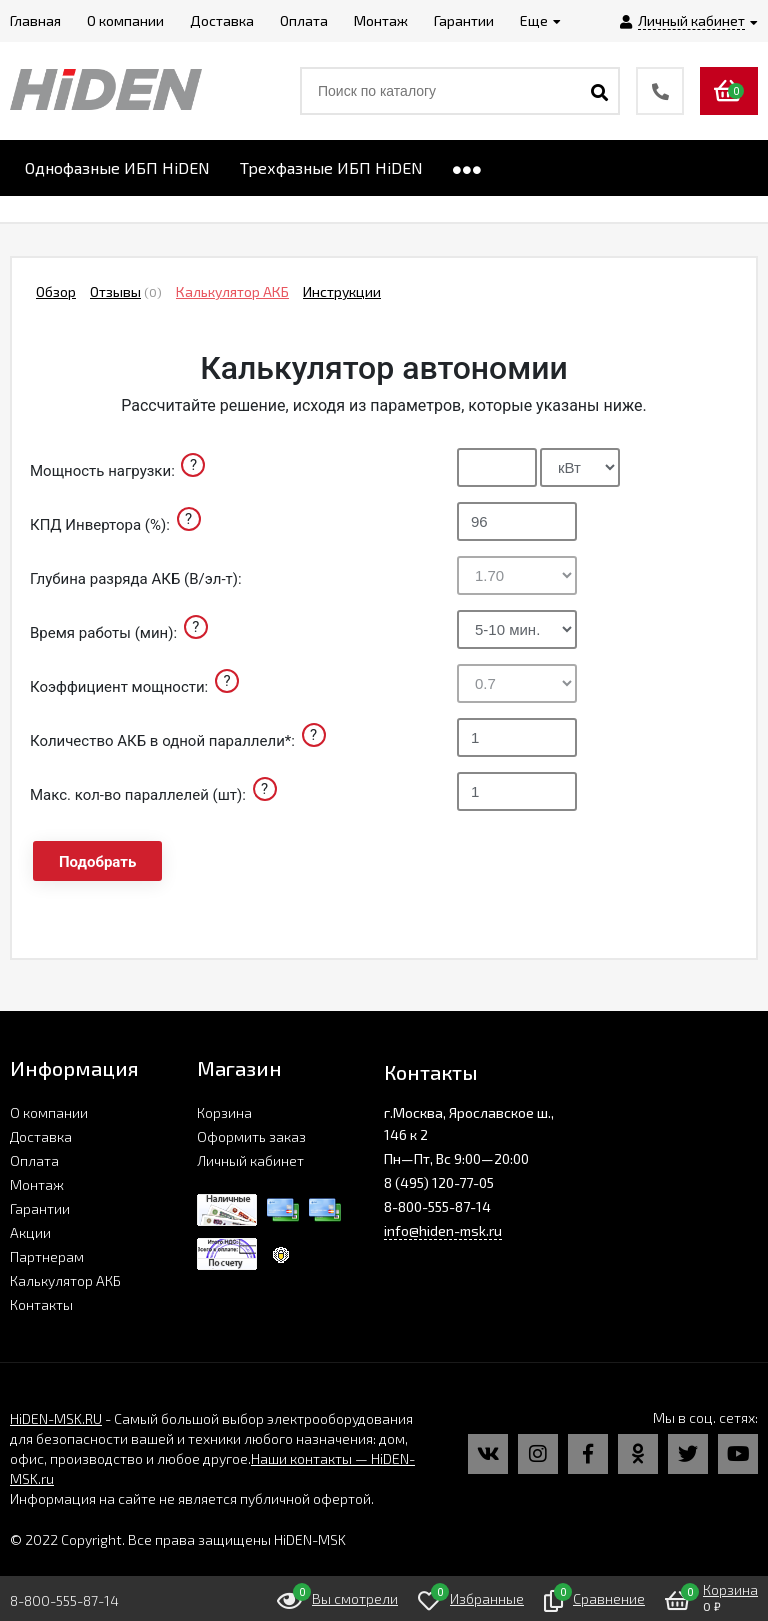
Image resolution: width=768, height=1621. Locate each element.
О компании (49, 1112)
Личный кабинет (250, 1160)
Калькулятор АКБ (232, 291)
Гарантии (40, 1208)
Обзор (56, 291)
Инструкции (342, 291)
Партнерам (47, 1256)
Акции (30, 1232)
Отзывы (115, 291)
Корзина (224, 1112)
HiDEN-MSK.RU (56, 1418)
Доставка (41, 1136)
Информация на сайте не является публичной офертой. (192, 1498)
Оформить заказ (251, 1136)
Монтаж (37, 1184)
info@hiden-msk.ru (443, 1230)
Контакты (41, 1304)
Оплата (34, 1160)
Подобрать (97, 862)
